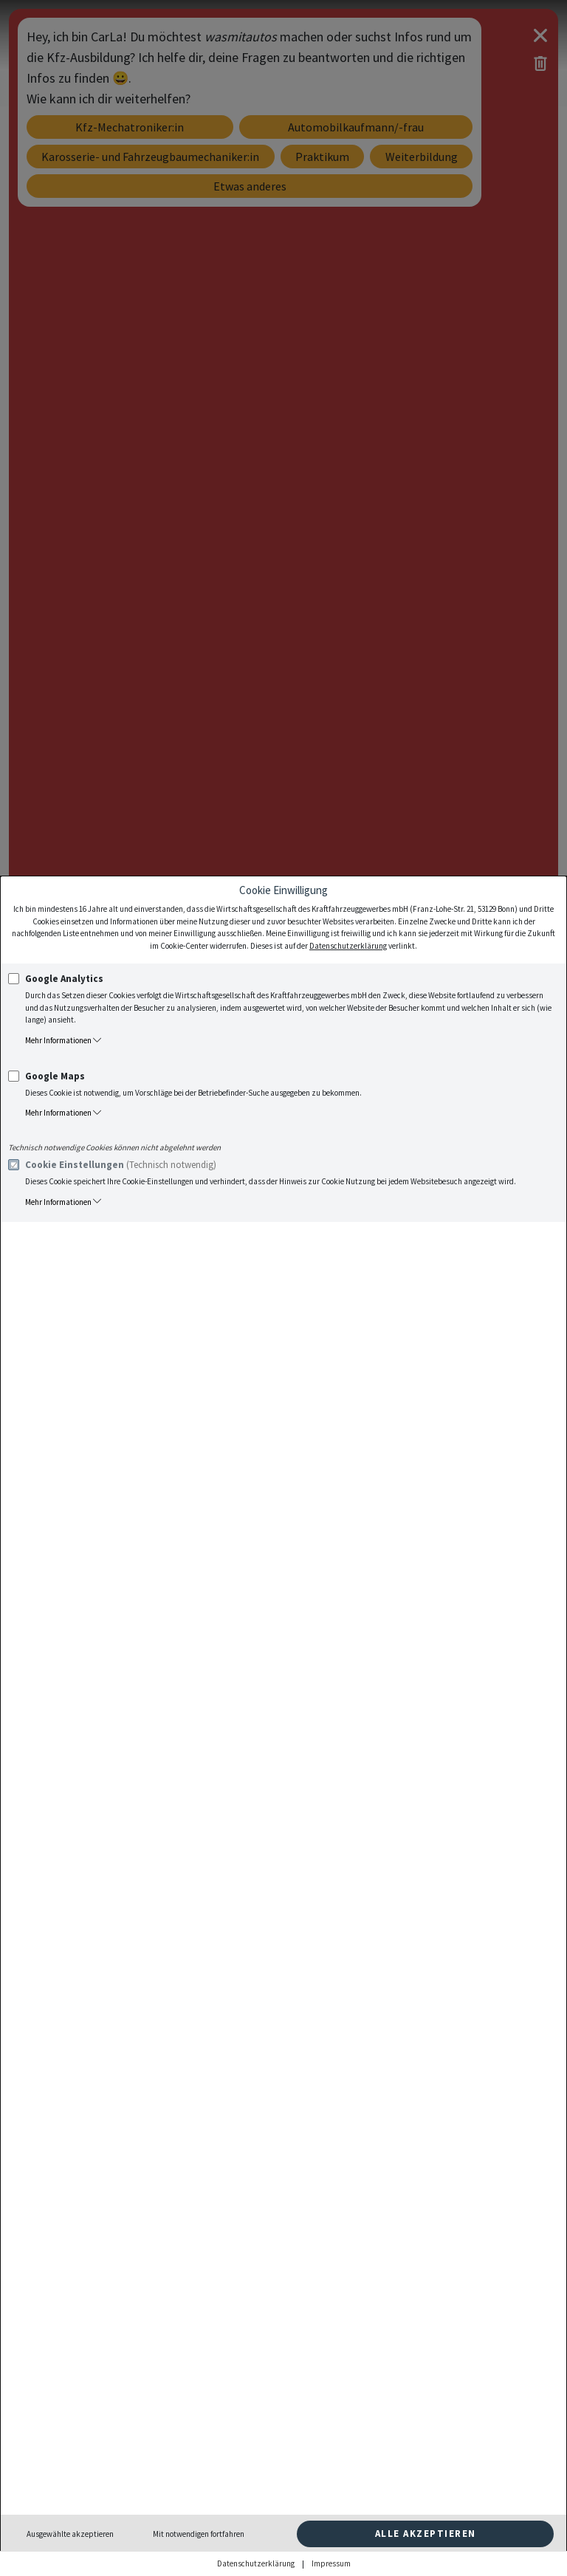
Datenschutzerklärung (348, 946)
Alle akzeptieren (425, 2533)
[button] (290, 1040)
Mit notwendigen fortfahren (198, 2534)
